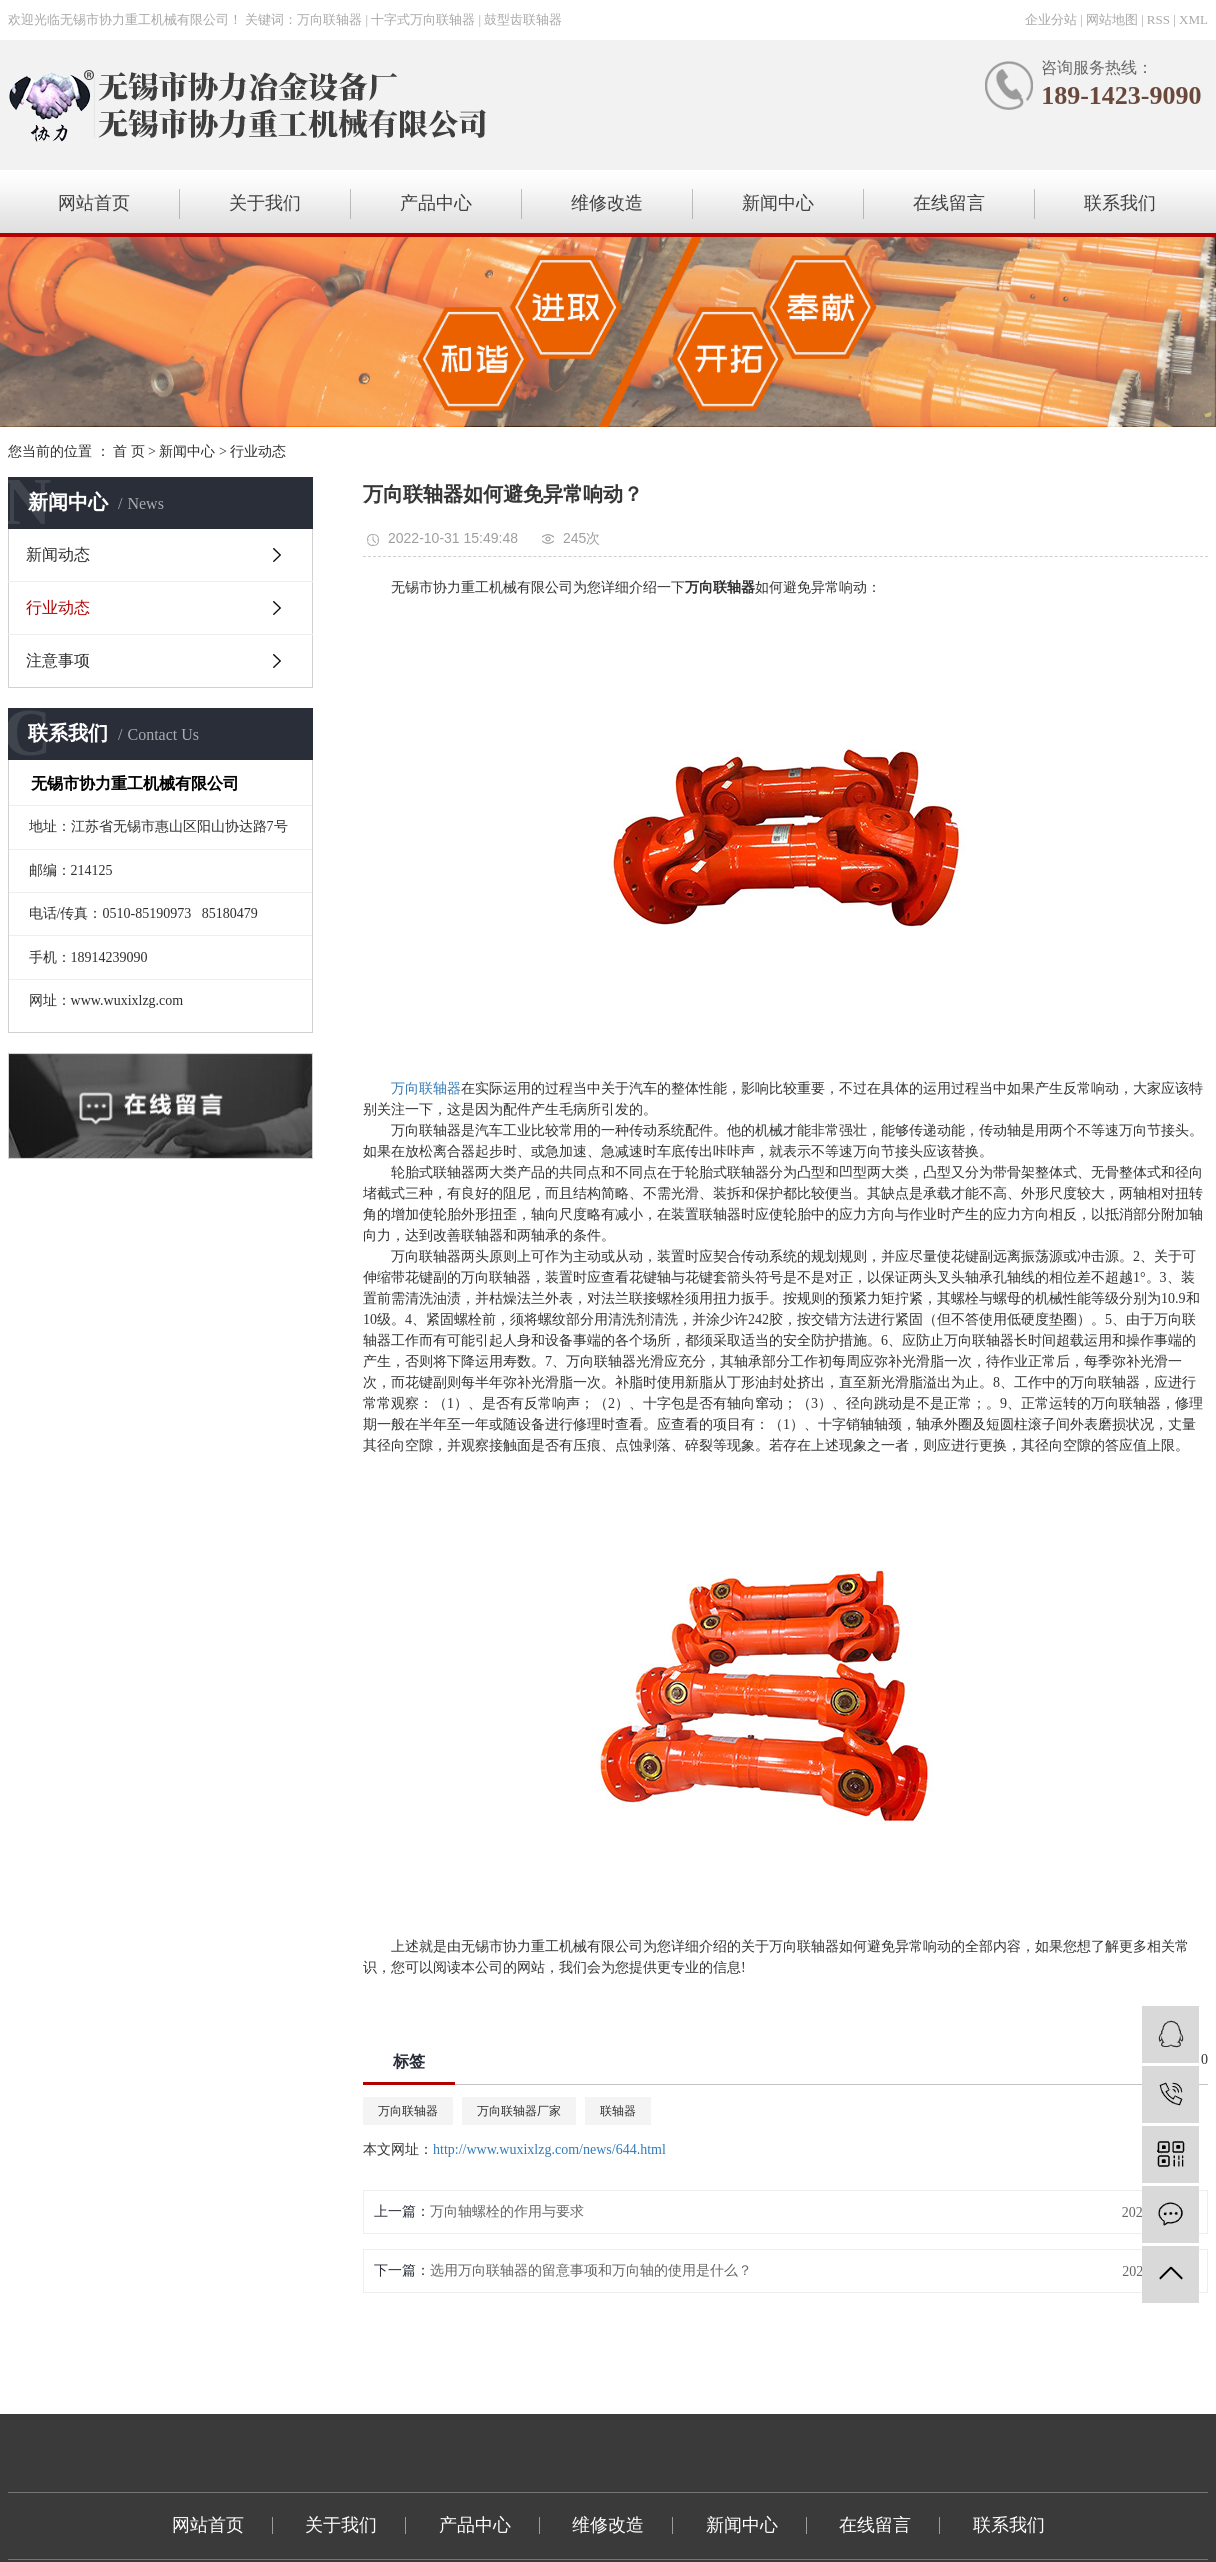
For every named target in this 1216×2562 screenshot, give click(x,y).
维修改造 (607, 203)
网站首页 (94, 203)
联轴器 (618, 2111)
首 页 (129, 451)
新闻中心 (778, 203)
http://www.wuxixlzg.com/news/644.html (549, 2149)
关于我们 (265, 203)
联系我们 (1120, 203)
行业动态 (258, 451)
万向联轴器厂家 (519, 2111)
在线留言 (949, 203)
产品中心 (436, 203)
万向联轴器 (408, 2111)
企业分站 (1051, 19)
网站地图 (1112, 19)
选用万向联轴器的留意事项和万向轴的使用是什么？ (591, 2270)
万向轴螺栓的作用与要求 (507, 2211)
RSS (1158, 19)
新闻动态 (58, 554)
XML (1193, 19)
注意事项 (58, 660)
